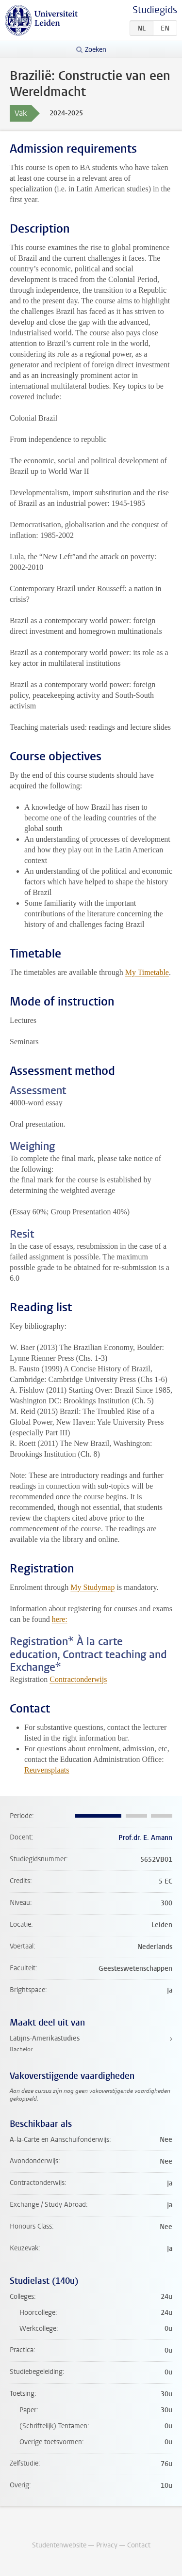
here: (59, 1619)
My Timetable (147, 972)
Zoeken (95, 49)
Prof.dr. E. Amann (145, 1837)
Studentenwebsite (59, 2545)
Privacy (106, 2545)
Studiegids (154, 9)
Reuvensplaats (46, 1770)
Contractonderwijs (78, 1679)
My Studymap (92, 1587)
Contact (138, 2545)
